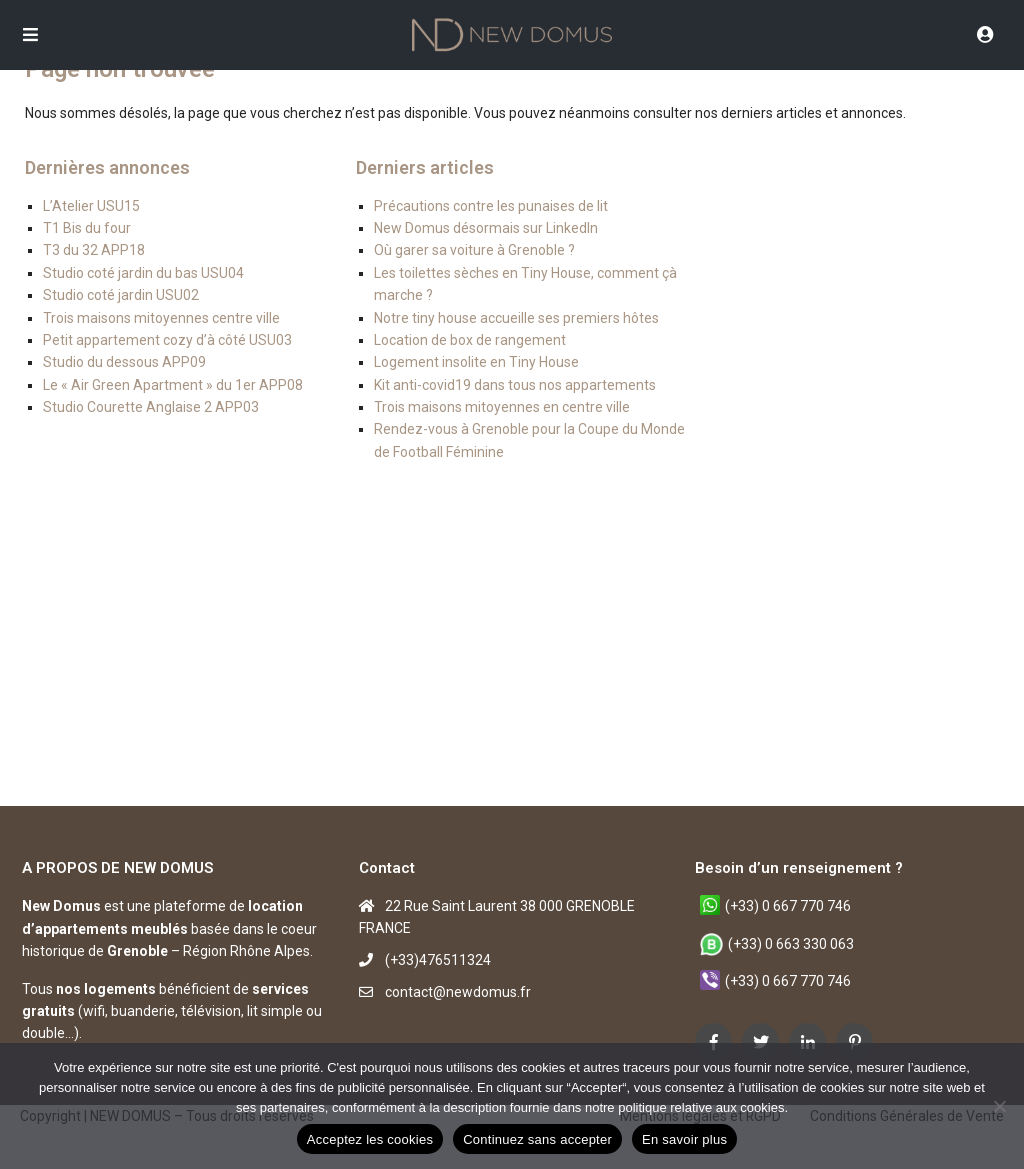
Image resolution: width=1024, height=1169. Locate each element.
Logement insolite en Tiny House (476, 362)
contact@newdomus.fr (458, 992)
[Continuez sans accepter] (999, 1106)
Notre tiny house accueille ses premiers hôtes (516, 318)
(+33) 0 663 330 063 (791, 944)
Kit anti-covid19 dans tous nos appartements (515, 385)
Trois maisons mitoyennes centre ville (161, 318)
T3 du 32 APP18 (94, 250)
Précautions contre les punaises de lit (491, 206)
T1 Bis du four (87, 228)
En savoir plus (684, 1139)
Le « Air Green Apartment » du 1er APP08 (173, 385)
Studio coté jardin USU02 (121, 295)
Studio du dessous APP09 (124, 362)
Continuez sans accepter (537, 1139)
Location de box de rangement (470, 340)
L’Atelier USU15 (91, 206)
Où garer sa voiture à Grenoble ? (474, 250)
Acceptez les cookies (370, 1139)
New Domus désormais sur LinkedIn (486, 228)
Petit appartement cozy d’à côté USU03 (167, 340)
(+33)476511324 (438, 960)
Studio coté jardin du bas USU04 (143, 273)
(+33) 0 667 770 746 (788, 906)
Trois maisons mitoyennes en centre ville (502, 407)
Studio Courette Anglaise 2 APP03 (151, 407)
